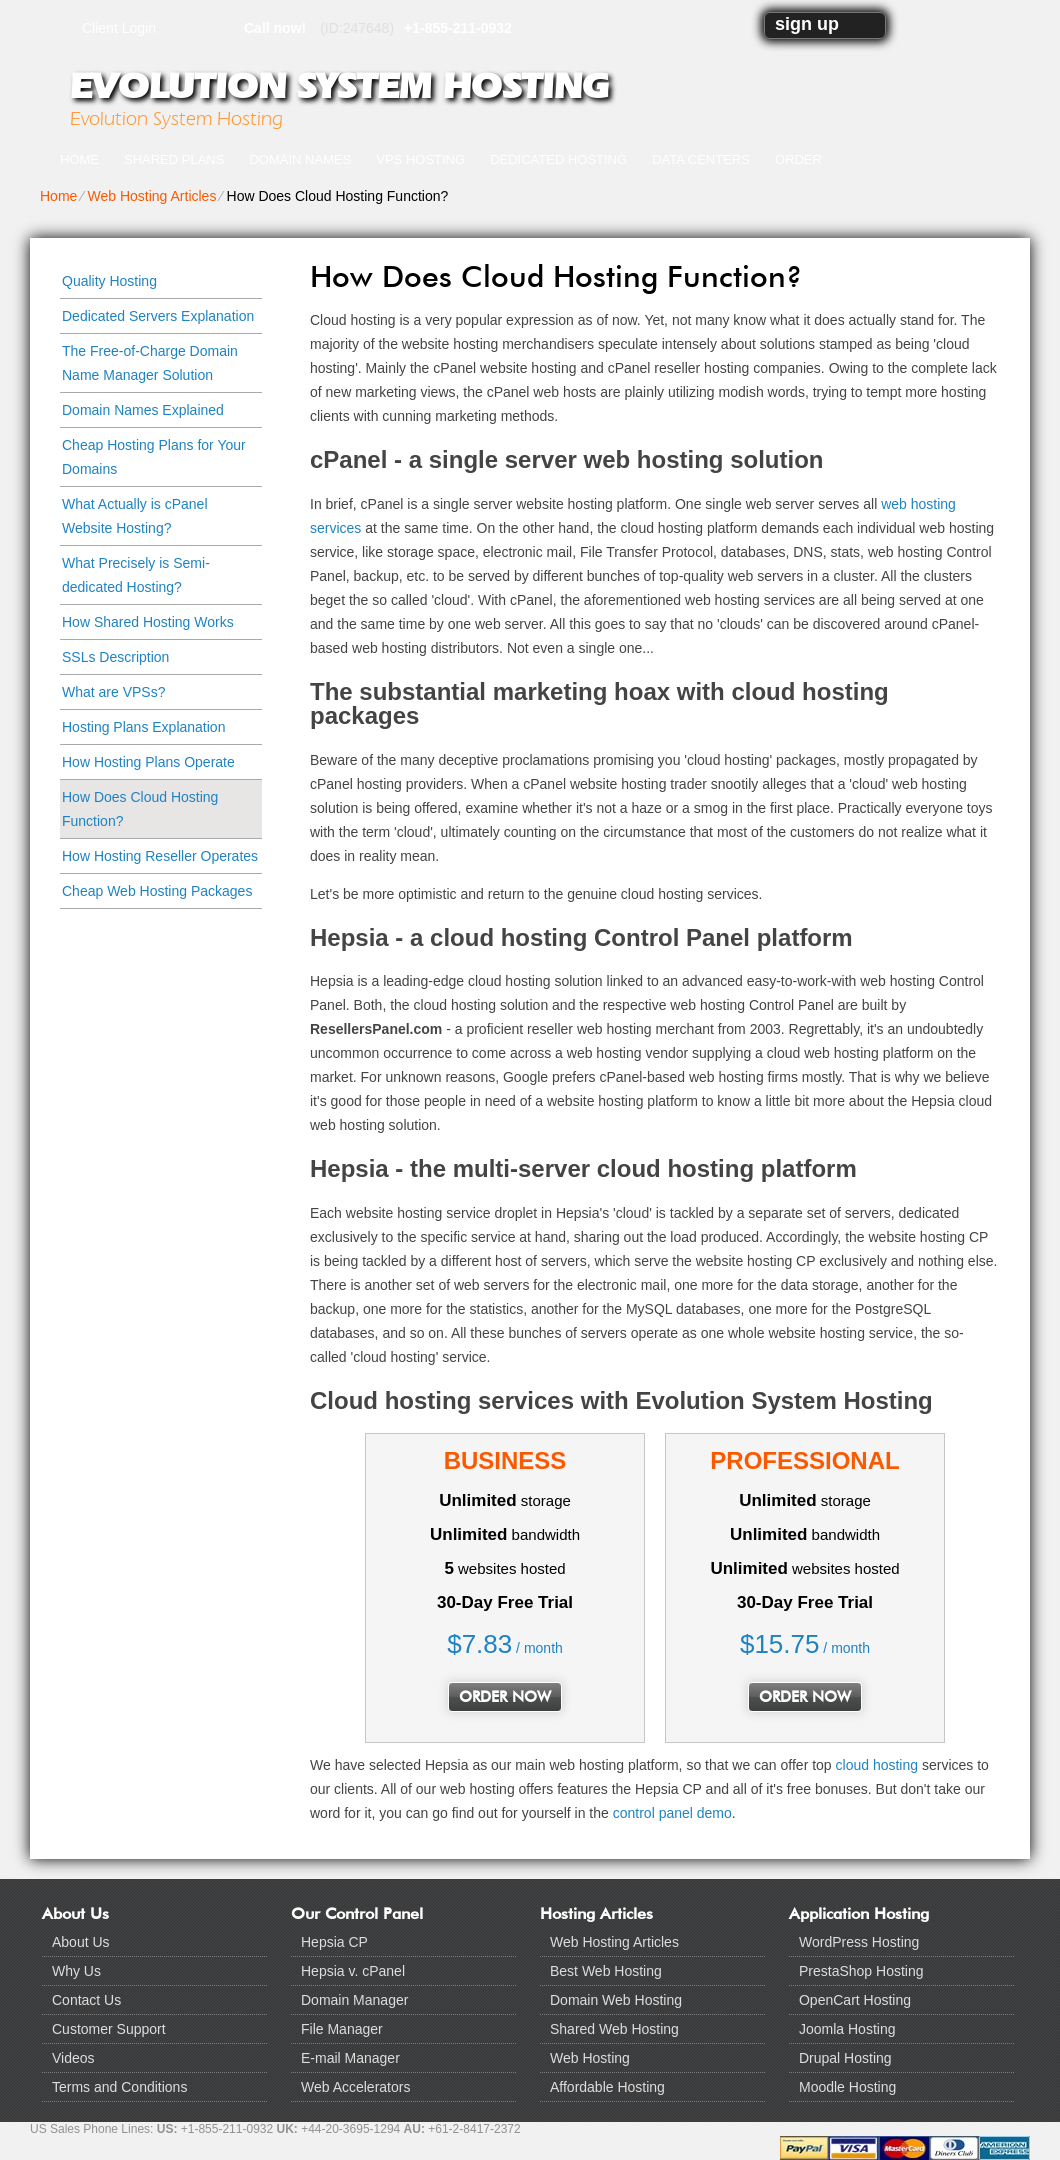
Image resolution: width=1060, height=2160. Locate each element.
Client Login (119, 27)
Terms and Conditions (119, 2087)
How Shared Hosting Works (148, 622)
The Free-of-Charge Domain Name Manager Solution (150, 363)
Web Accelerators (355, 2087)
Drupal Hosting (845, 2058)
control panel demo (672, 1813)
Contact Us (86, 2000)
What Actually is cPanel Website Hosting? (135, 516)
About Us (81, 1942)
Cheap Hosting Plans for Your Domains (154, 457)
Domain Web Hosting (616, 2000)
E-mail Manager (350, 2058)
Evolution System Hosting (339, 86)
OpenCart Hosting (855, 2000)
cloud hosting (877, 1765)
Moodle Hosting (847, 2087)
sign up (807, 24)
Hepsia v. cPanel (353, 1971)
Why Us (76, 1971)
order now (505, 1697)
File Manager (342, 2029)
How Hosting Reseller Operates (160, 856)
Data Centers (701, 159)
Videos (73, 2058)
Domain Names (300, 159)
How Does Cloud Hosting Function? (140, 809)
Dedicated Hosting (558, 159)
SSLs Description (115, 657)
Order (798, 159)
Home (79, 159)
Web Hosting (590, 2058)
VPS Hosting (420, 159)
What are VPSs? (114, 692)
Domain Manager (354, 2000)
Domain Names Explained (143, 410)
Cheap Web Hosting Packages (157, 891)
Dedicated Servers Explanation (158, 316)
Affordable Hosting (607, 2087)
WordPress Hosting (859, 1942)
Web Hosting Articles (151, 196)
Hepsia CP (334, 1942)
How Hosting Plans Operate (148, 762)
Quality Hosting (109, 281)
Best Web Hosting (606, 1971)
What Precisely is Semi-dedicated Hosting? (136, 575)
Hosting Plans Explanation (143, 727)
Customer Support (109, 2029)
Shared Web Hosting (614, 2029)
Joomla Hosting (847, 2029)
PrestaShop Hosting (861, 1971)
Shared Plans (174, 159)
